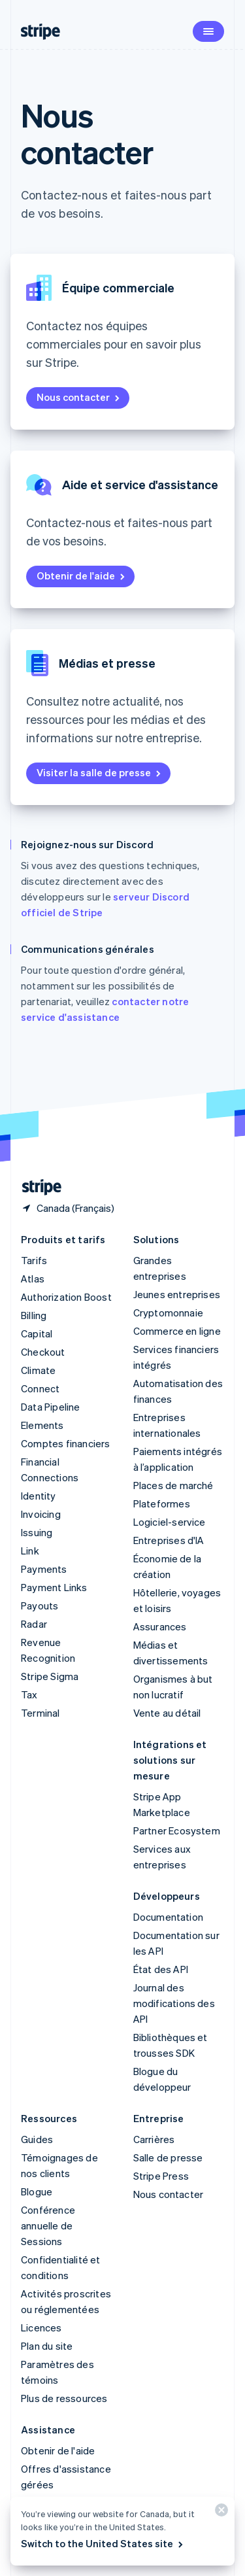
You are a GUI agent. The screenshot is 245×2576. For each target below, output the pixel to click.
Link (30, 1550)
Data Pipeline (50, 1406)
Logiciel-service (169, 1521)
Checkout (43, 1351)
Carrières (154, 2139)
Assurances (160, 1626)
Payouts (39, 1605)
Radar (34, 1623)
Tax (29, 1694)
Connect (40, 1388)
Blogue (36, 2191)
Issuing (36, 1532)
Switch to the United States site (103, 2543)
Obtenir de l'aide (82, 575)
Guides (37, 2139)
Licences (41, 2327)
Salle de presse (168, 2157)
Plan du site (47, 2345)
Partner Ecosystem (176, 1830)
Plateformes (161, 1503)
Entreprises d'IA (168, 1540)
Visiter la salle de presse (100, 772)
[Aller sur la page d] (36, 1187)
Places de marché (173, 1485)
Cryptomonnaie (168, 1312)
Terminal (40, 1712)
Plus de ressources (64, 2398)
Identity (38, 1495)
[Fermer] (219, 2513)
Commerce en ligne (177, 1330)
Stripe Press (161, 2175)
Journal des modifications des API (174, 2003)
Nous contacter (79, 397)
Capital (36, 1333)
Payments (44, 1568)
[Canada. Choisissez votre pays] (67, 1208)
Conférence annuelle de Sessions (48, 2225)
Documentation (168, 1916)
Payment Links (54, 1587)
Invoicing (41, 1513)
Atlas (32, 1278)
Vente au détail (167, 1712)
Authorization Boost (66, 1296)
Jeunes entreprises (177, 1294)
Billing (33, 1315)
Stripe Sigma (49, 1676)
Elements (42, 1425)
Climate (38, 1370)
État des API (160, 1969)
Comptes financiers (65, 1443)
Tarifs (34, 1260)
